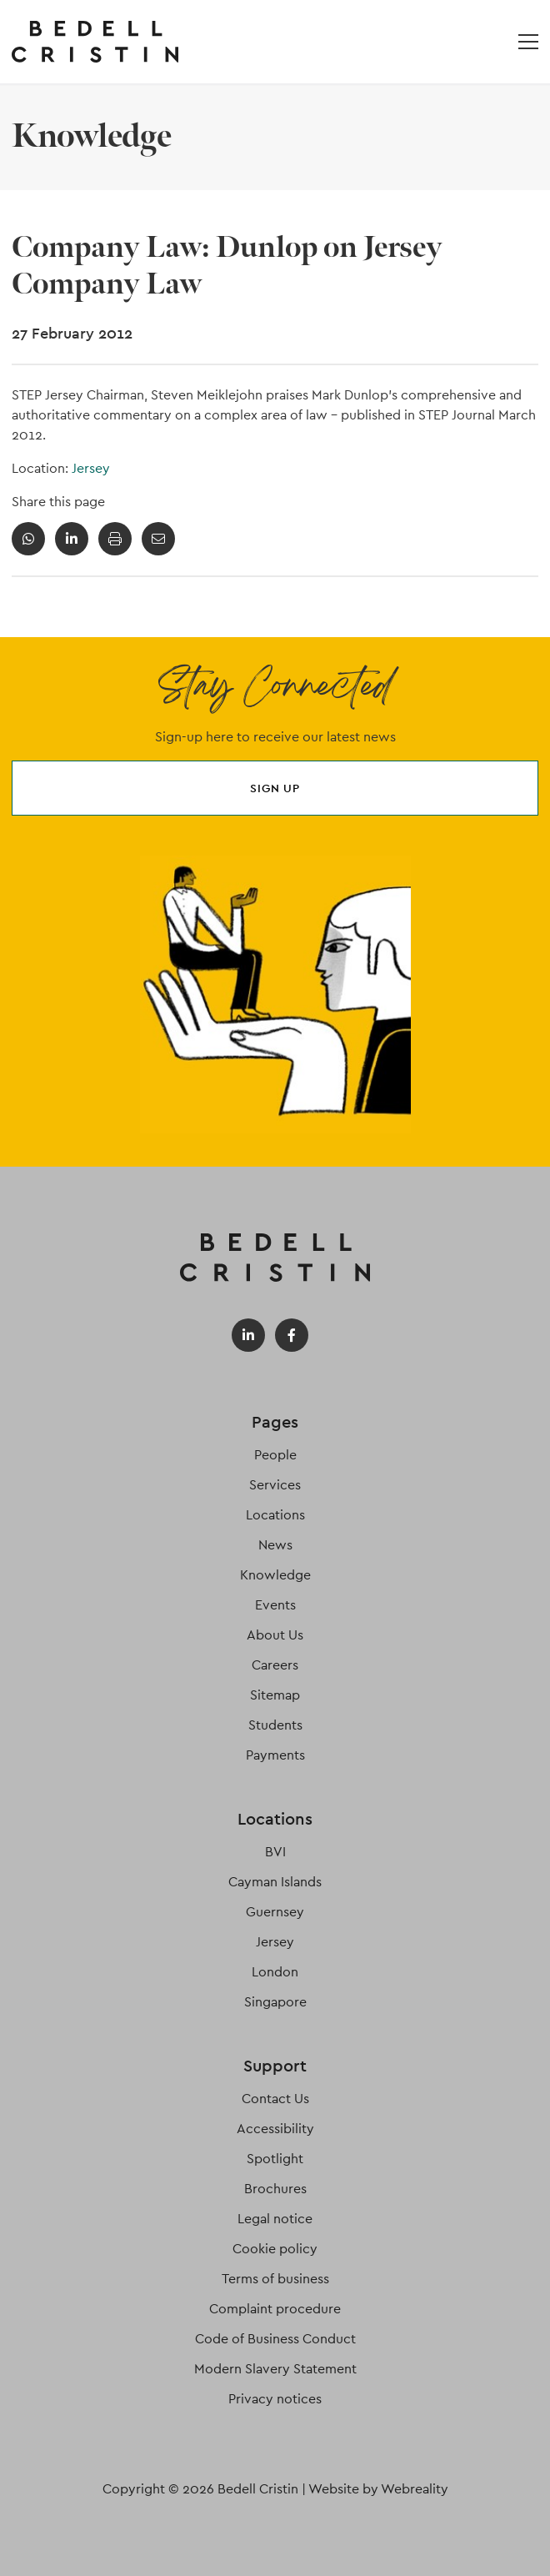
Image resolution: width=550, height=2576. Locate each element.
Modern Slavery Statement (275, 2369)
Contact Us (275, 2098)
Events (275, 1605)
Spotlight (275, 2158)
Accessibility (275, 2128)
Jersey (91, 468)
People (275, 1455)
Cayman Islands (275, 1882)
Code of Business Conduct (275, 2339)
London (275, 1972)
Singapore (275, 2002)
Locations (275, 1515)
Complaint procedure (275, 2308)
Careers (275, 1665)
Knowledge (275, 1575)
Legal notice (275, 2218)
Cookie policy (275, 2248)
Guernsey (275, 1912)
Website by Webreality (378, 2489)
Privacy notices (275, 2399)
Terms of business (275, 2278)
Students (275, 1725)
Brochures (275, 2188)
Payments (275, 1755)
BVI (275, 1851)
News (275, 1545)
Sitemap (275, 1695)
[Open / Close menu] (528, 41)
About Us (275, 1635)
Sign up (275, 788)
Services (275, 1485)
